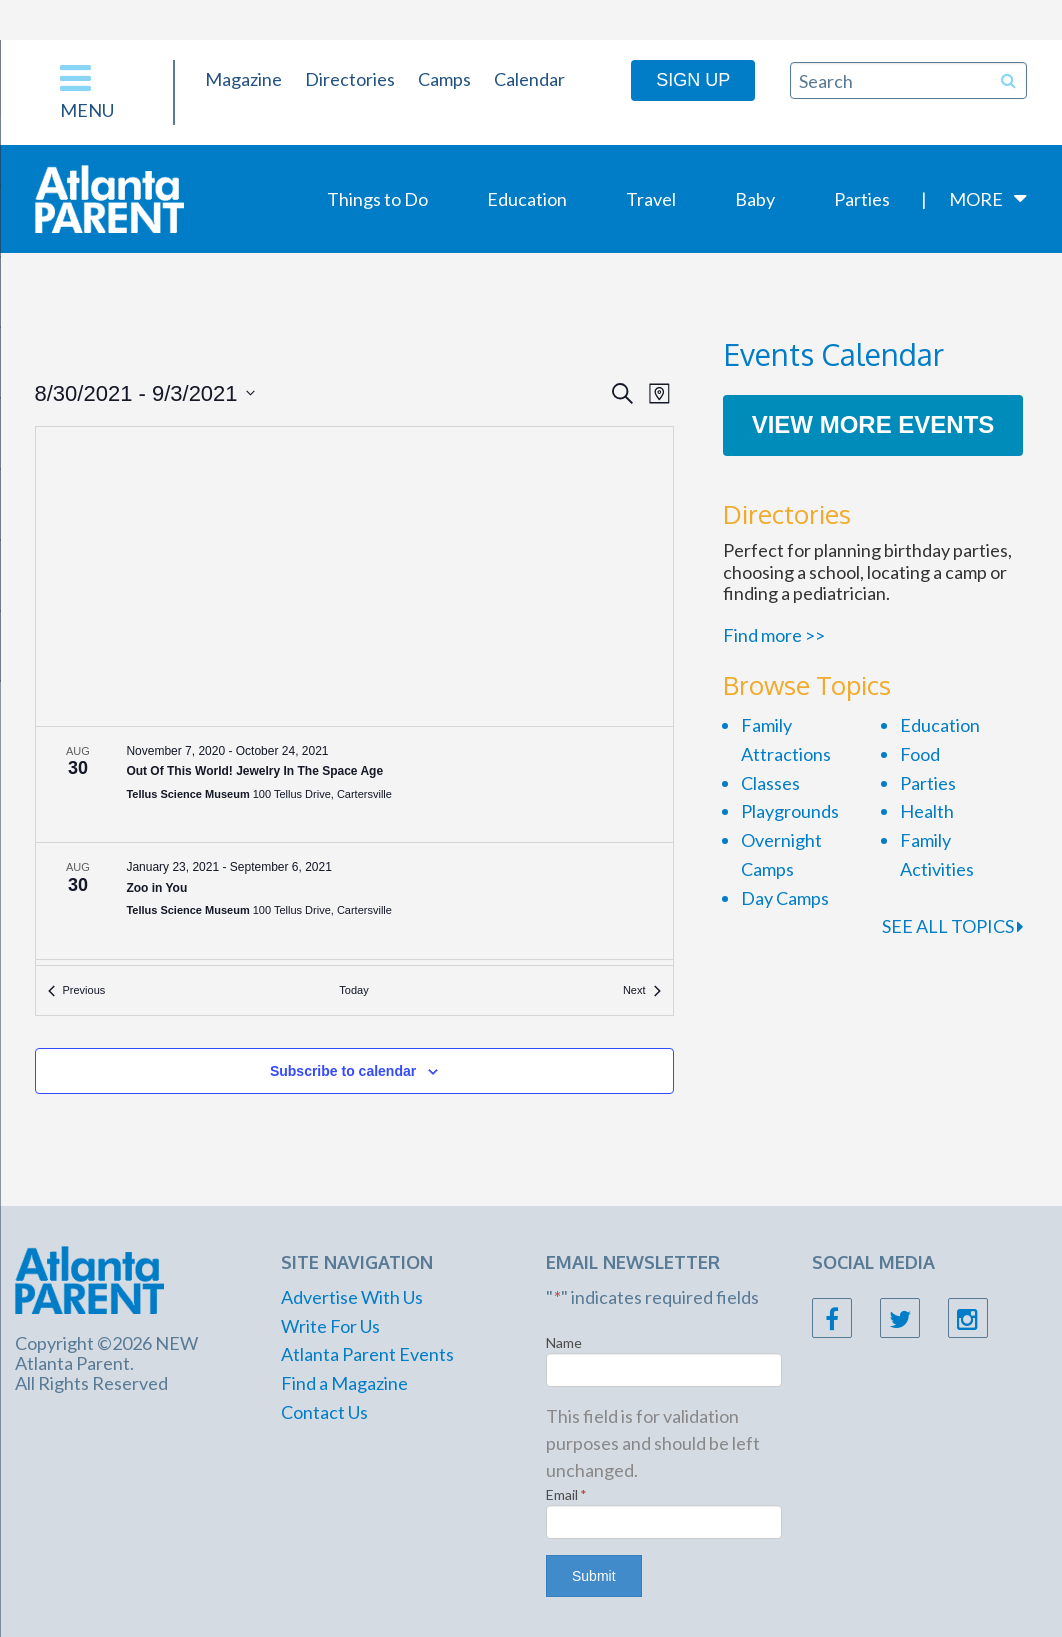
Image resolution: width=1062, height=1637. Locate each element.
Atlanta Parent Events (367, 1354)
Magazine (243, 79)
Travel (651, 199)
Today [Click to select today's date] (353, 990)
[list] (354, 846)
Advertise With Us (352, 1297)
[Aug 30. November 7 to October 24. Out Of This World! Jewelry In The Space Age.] (354, 785)
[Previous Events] (77, 990)
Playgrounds (790, 811)
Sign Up (693, 80)
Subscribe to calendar (343, 1071)
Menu (87, 90)
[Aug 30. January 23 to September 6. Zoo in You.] (354, 901)
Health (927, 811)
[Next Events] (642, 990)
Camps (444, 79)
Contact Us (324, 1412)
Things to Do (377, 199)
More (976, 199)
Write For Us (330, 1326)
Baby (755, 199)
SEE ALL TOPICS (952, 926)
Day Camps (785, 898)
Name (564, 1342)
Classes (770, 783)
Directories (350, 79)
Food (920, 754)
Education (527, 199)
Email (566, 1494)
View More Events (873, 424)
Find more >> (774, 635)
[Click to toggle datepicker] (145, 393)
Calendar (529, 79)
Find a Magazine (344, 1383)
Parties (862, 199)
